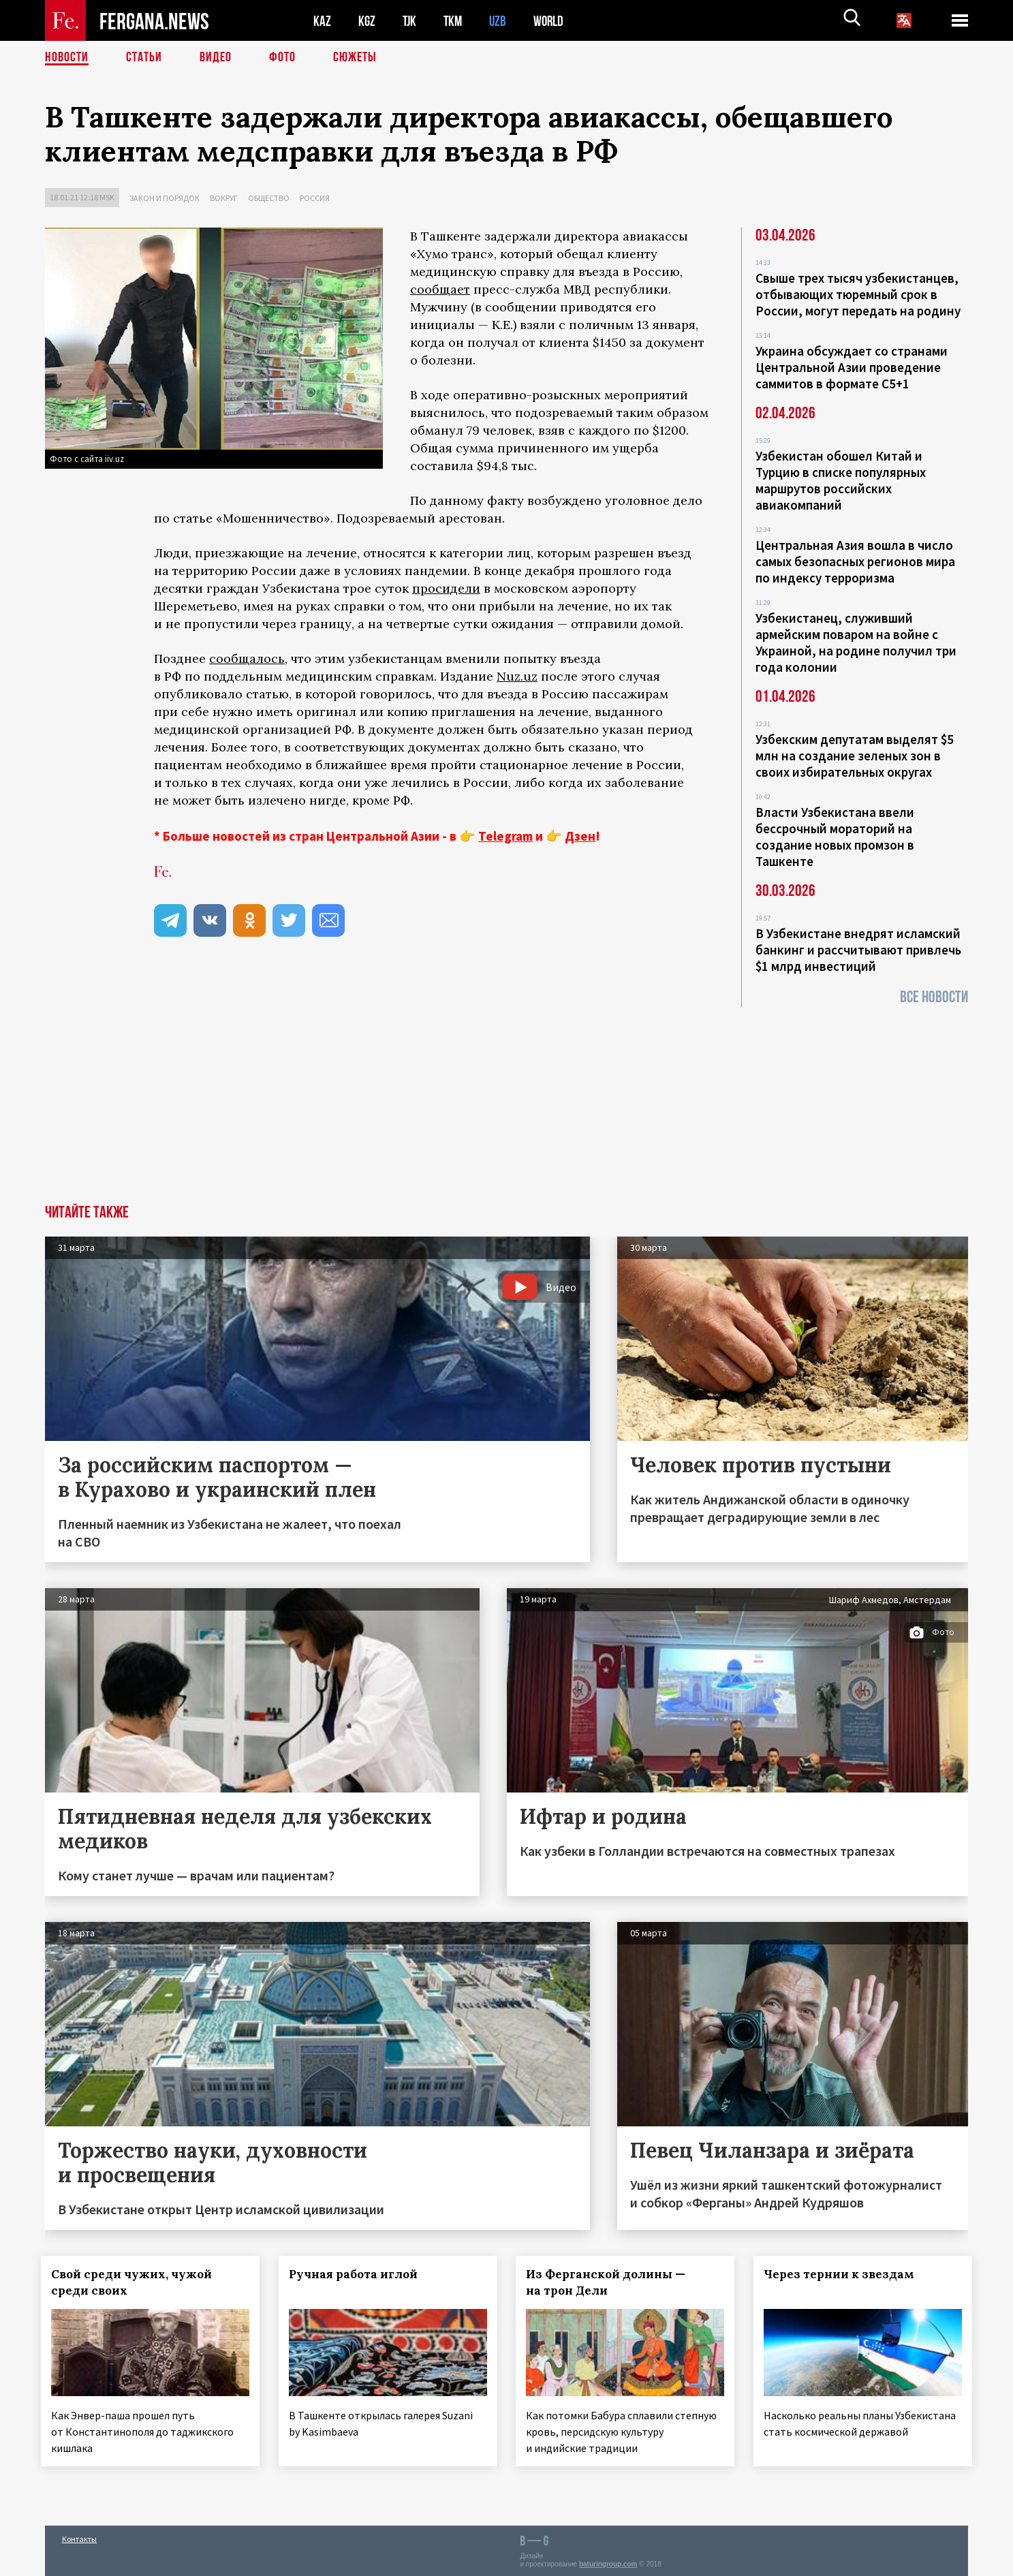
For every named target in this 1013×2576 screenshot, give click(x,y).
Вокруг (224, 198)
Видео (216, 58)
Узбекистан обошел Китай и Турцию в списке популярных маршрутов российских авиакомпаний (840, 480)
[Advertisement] (507, 1102)
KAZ (322, 20)
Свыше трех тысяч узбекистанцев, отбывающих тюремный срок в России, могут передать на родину (858, 294)
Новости (67, 58)
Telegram (505, 836)
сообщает (440, 289)
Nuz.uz (517, 676)
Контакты (79, 2536)
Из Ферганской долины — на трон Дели (610, 2282)
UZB (501, 20)
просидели (446, 588)
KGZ (367, 20)
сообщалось (247, 658)
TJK (410, 20)
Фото (282, 58)
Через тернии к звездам (843, 2274)
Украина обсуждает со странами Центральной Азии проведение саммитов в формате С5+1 (851, 367)
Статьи (144, 58)
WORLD (553, 20)
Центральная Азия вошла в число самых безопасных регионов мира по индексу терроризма (855, 561)
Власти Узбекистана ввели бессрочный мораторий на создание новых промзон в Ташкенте (834, 836)
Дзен (580, 836)
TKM (455, 20)
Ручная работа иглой (357, 2274)
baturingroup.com (608, 2561)
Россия (315, 198)
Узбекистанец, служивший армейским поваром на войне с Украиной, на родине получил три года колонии (855, 642)
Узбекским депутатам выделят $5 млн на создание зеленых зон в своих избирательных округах (854, 755)
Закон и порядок (164, 198)
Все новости (934, 997)
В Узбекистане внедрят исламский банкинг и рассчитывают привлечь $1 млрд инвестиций (858, 949)
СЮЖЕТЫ (355, 58)
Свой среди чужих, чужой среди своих (135, 2282)
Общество (269, 198)
